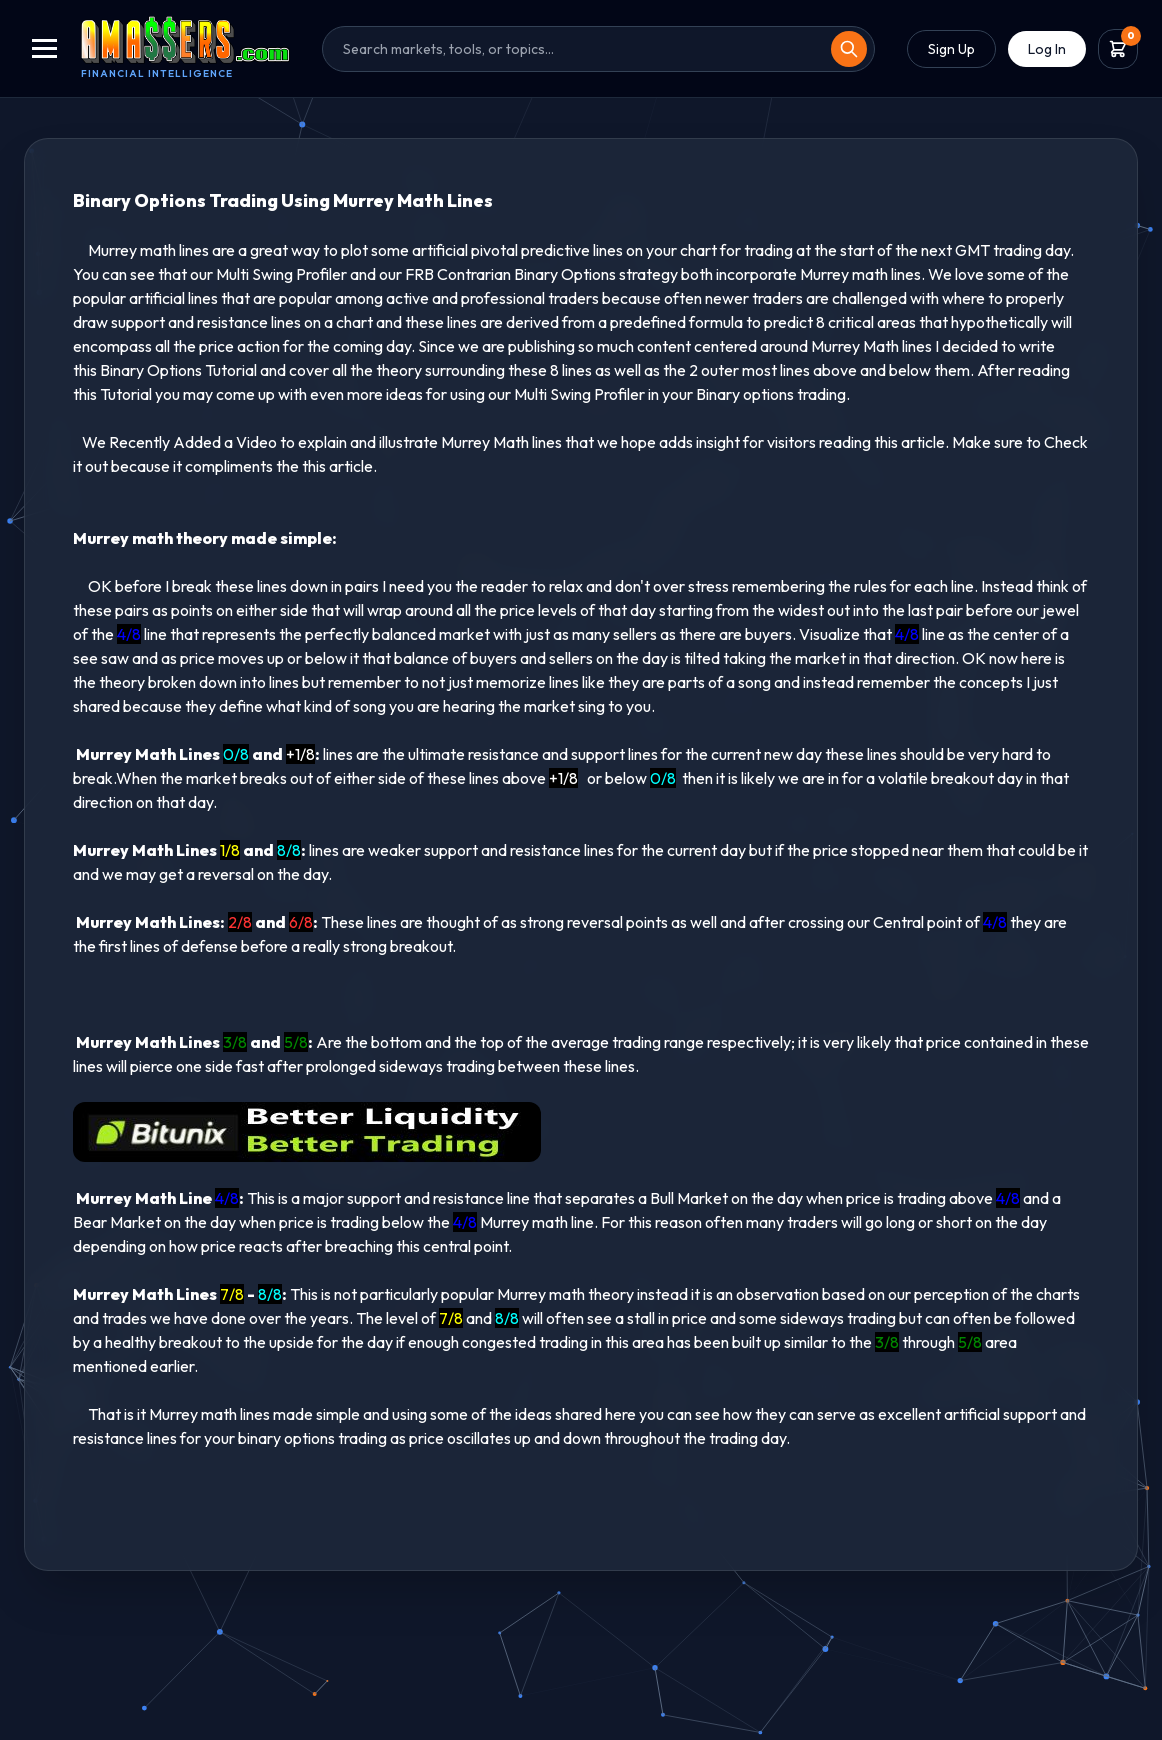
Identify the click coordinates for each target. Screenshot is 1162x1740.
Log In (1047, 49)
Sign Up (951, 49)
